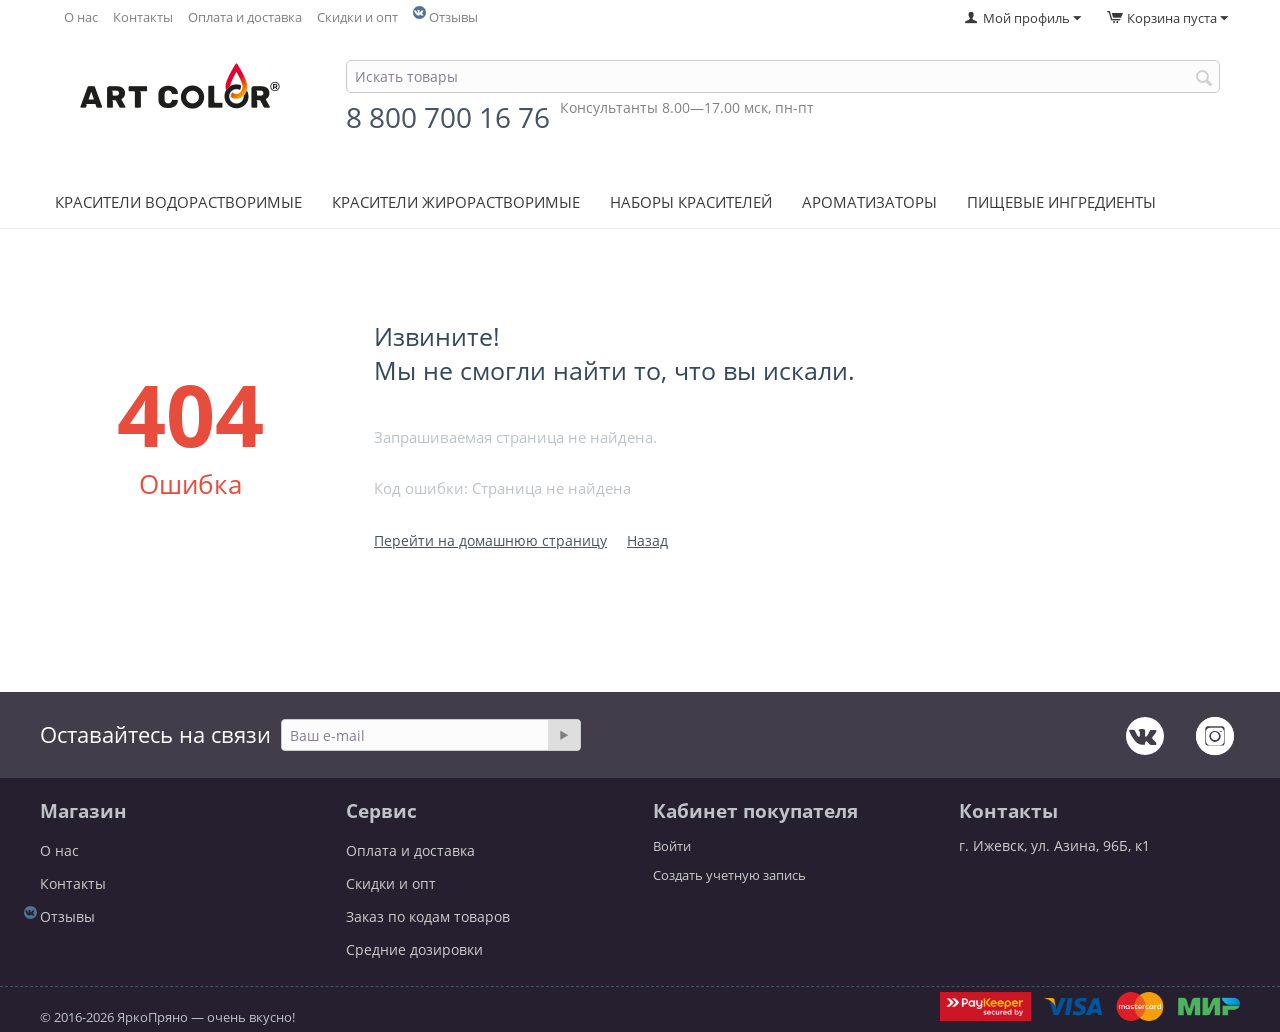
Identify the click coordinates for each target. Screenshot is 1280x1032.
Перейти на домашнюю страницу (490, 540)
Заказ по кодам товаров (428, 916)
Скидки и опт (357, 17)
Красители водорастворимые (178, 202)
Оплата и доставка (245, 17)
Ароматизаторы (869, 202)
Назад (647, 540)
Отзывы (453, 17)
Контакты (143, 17)
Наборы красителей (691, 202)
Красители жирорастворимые (456, 202)
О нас (81, 17)
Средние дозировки (414, 949)
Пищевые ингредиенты (1061, 202)
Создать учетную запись (729, 875)
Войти (672, 846)
